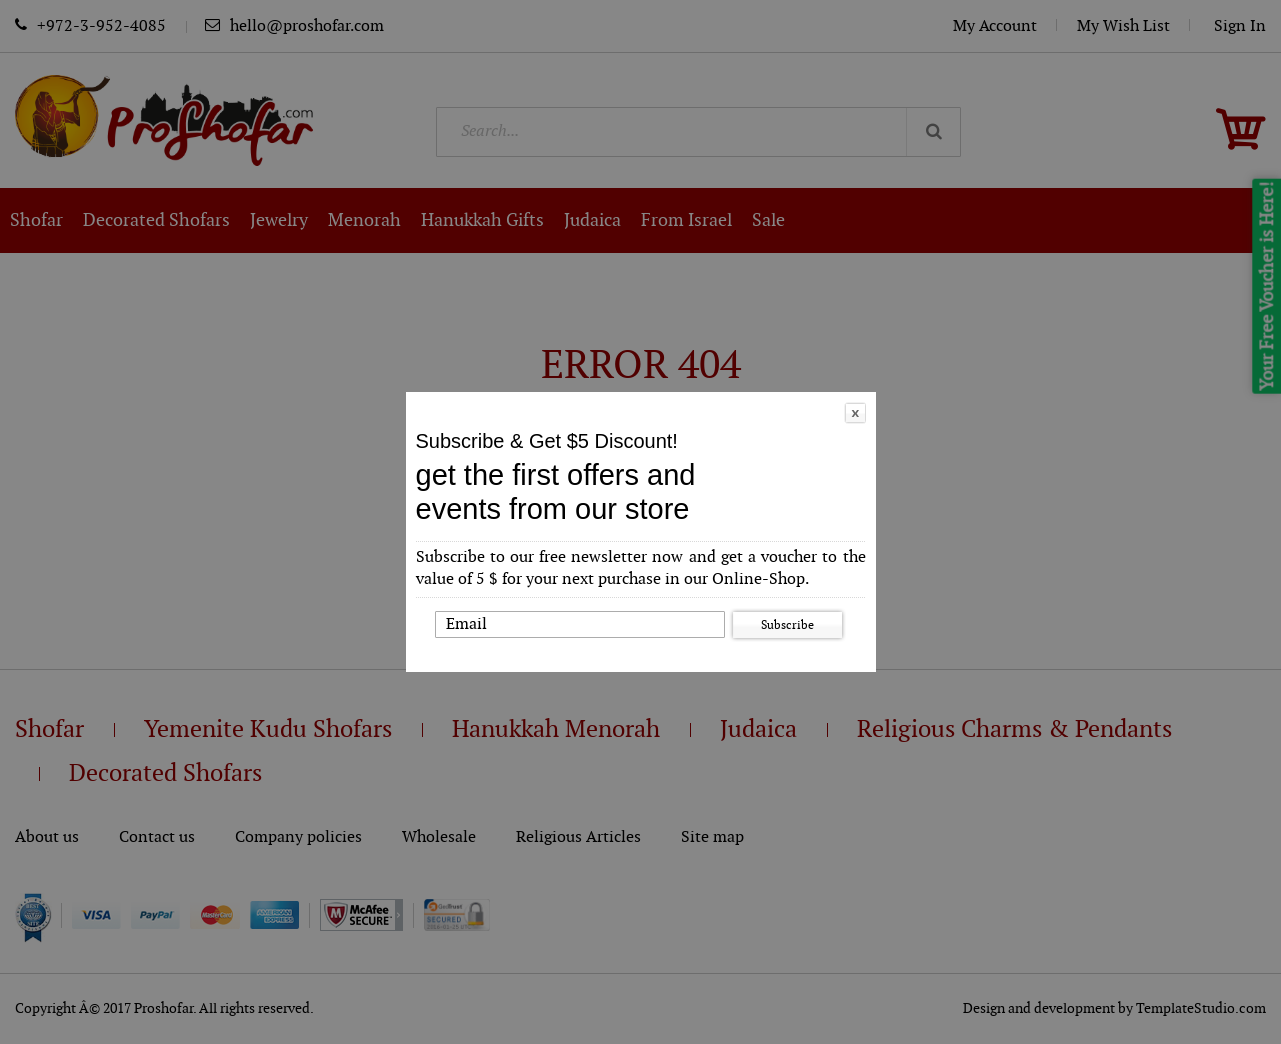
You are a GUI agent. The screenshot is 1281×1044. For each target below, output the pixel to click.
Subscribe (787, 625)
